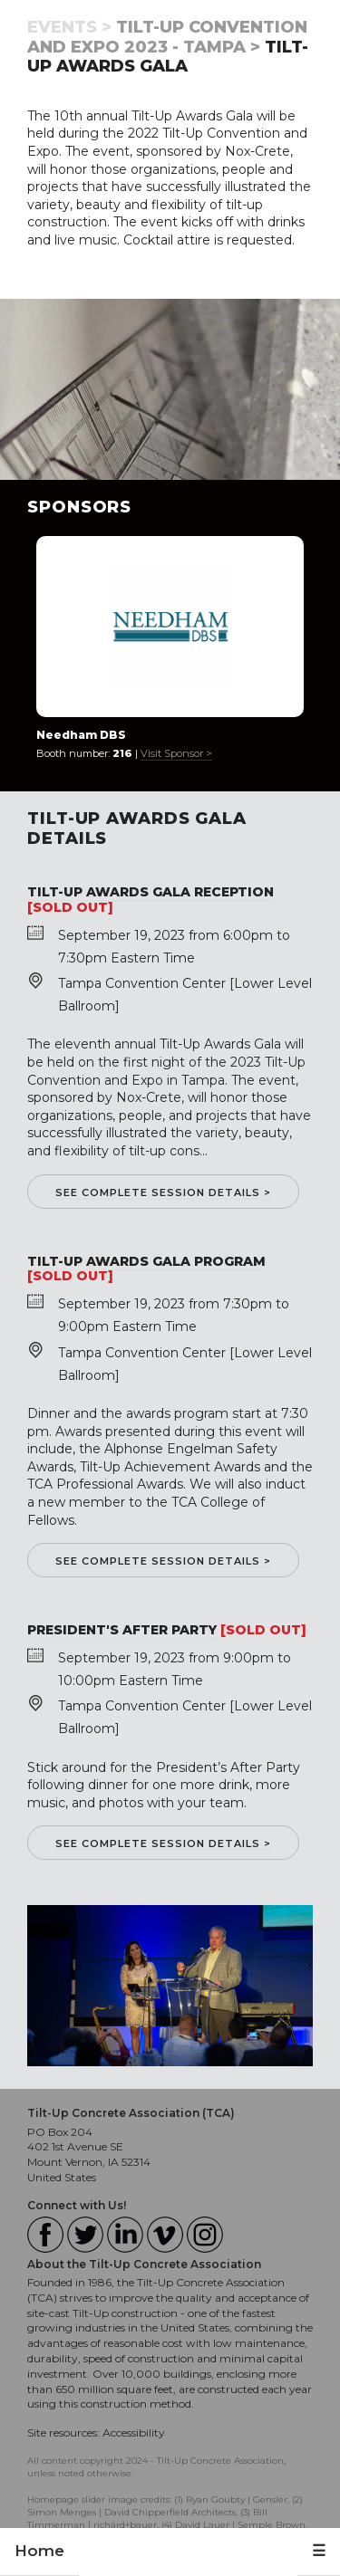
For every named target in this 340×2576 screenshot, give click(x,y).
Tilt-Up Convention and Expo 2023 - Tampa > (167, 37)
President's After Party (122, 1630)
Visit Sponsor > (176, 753)
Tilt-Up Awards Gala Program (146, 1261)
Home (39, 2551)
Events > (69, 27)
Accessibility (133, 2432)
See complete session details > (163, 1192)
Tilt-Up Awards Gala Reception (150, 892)
